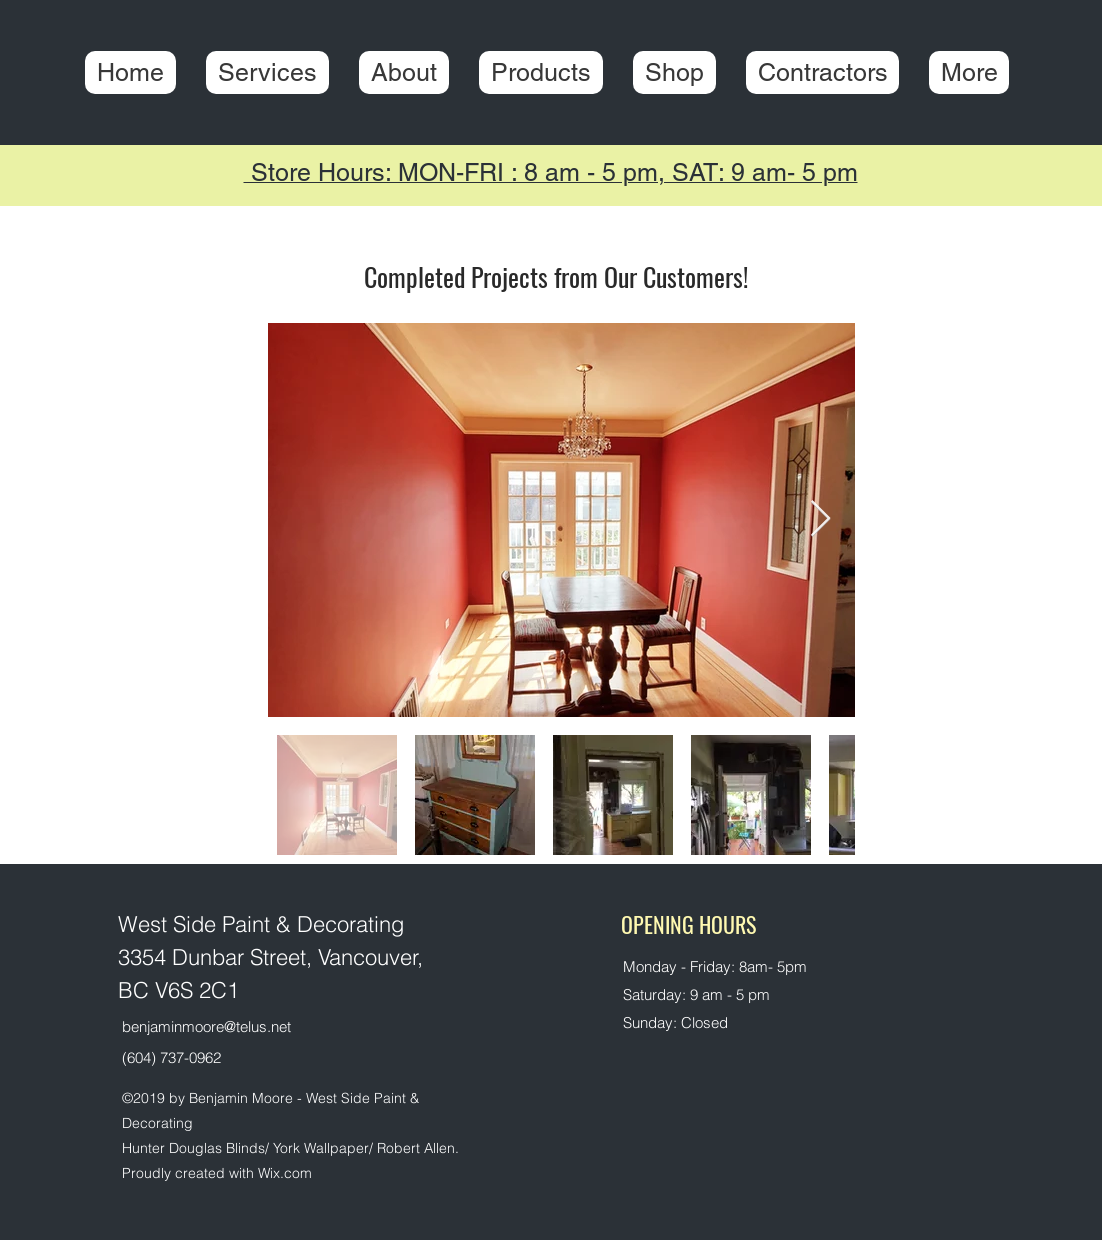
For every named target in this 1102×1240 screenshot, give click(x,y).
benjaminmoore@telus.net (206, 1026)
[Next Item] (820, 519)
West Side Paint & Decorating (261, 924)
